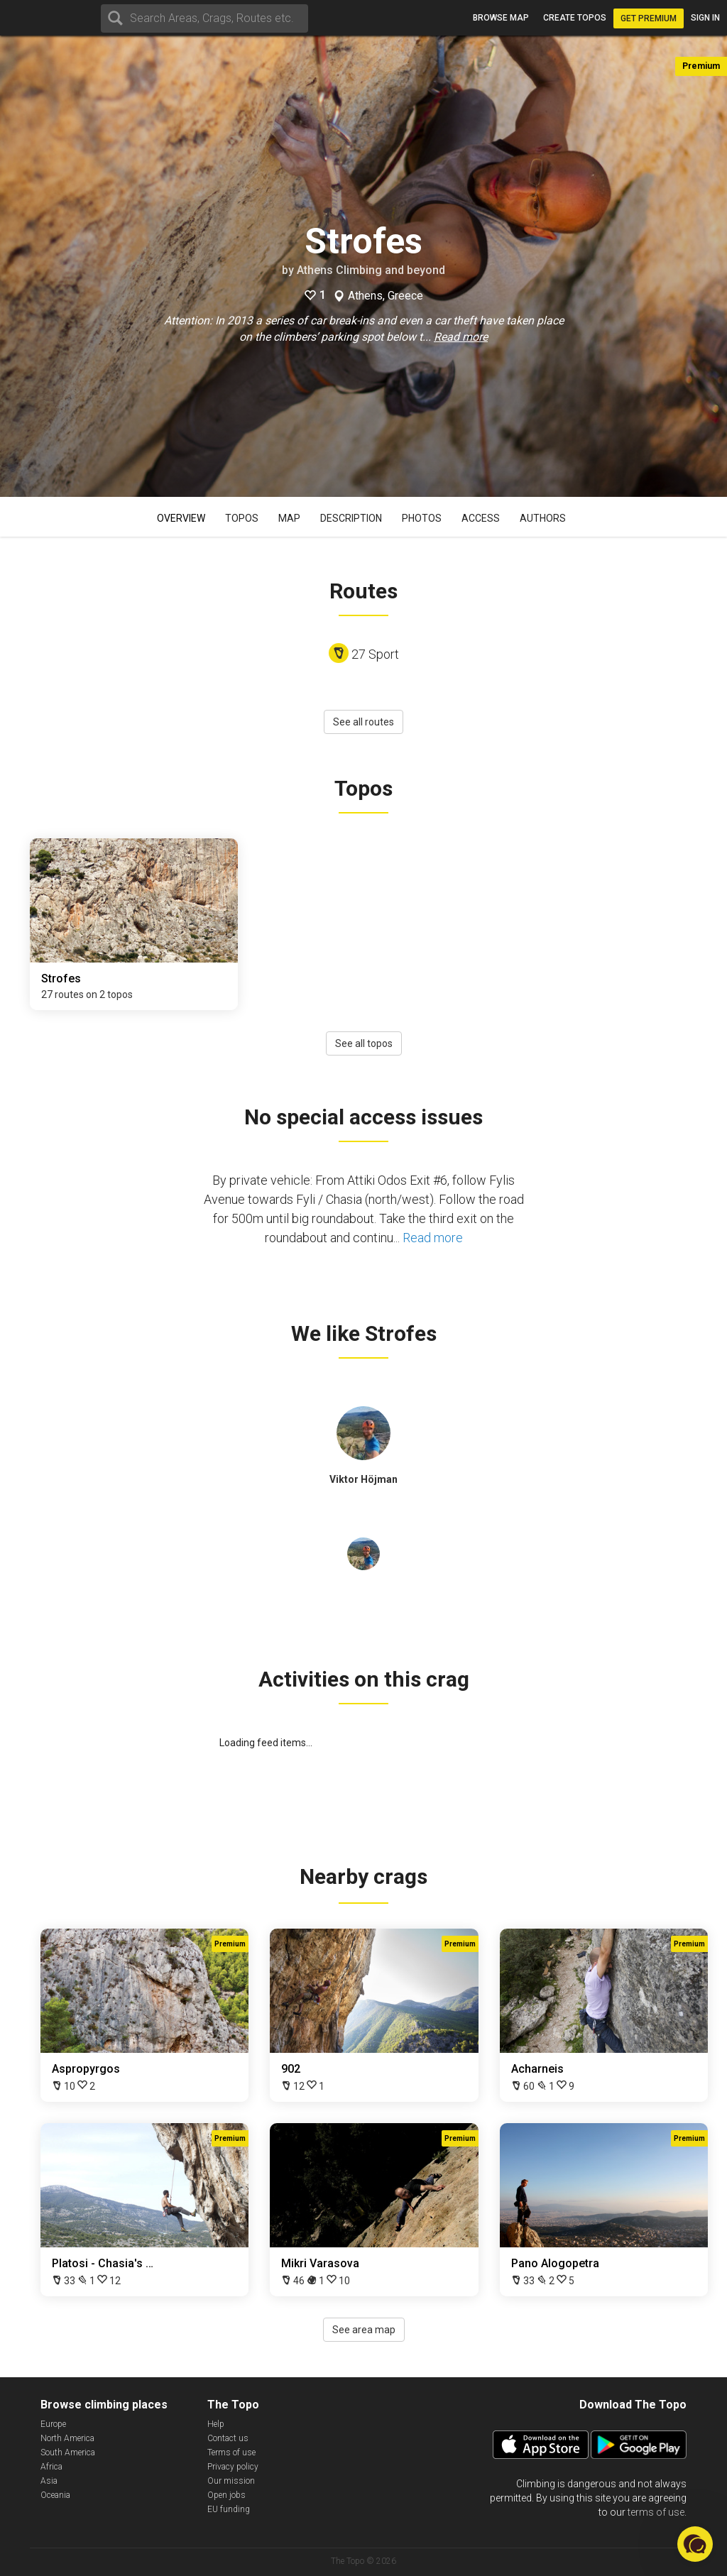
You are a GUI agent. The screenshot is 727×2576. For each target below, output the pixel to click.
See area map (363, 2329)
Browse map (501, 18)
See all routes (363, 722)
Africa (51, 2467)
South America (67, 2452)
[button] (695, 2544)
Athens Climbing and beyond (371, 270)
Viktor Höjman (363, 1479)
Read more (461, 337)
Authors (543, 518)
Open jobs (226, 2495)
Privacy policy (232, 2467)
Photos (422, 518)
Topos (241, 518)
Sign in (705, 18)
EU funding (228, 2509)
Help (215, 2424)
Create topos (574, 18)
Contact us (227, 2438)
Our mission (231, 2481)
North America (67, 2438)
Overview (181, 518)
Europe (53, 2424)
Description (351, 518)
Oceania (55, 2495)
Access (480, 518)
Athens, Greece (385, 296)
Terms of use (231, 2452)
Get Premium (649, 18)
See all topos (364, 1043)
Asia (49, 2481)
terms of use (656, 2512)
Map (289, 518)
